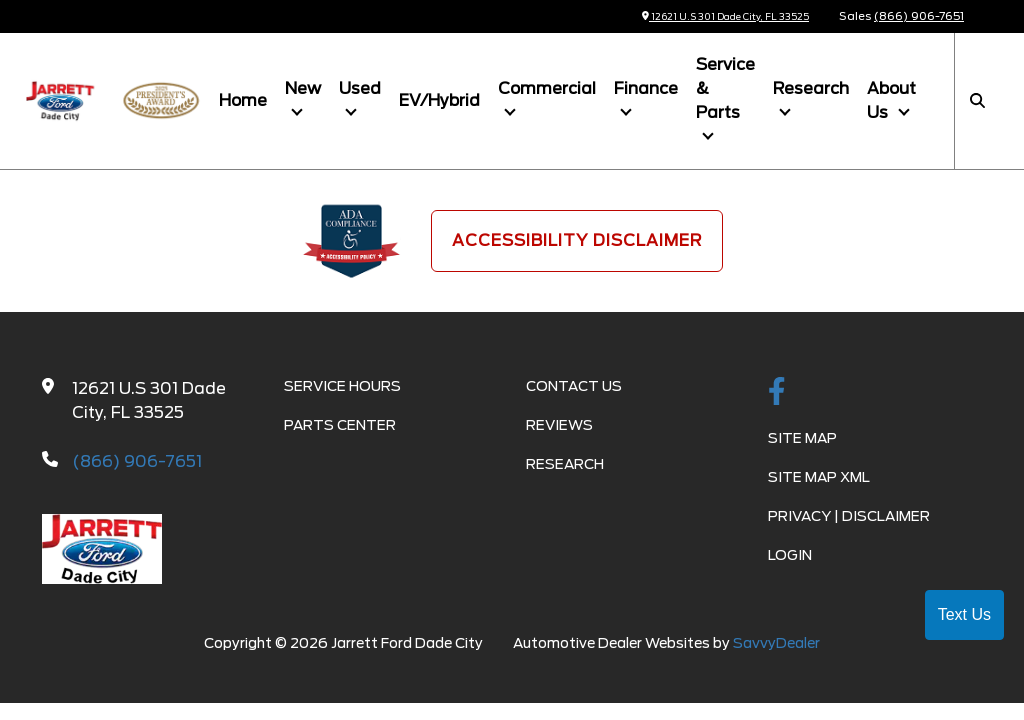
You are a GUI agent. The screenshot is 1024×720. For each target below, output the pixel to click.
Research (811, 88)
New (303, 88)
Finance (646, 88)
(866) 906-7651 (919, 16)
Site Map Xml (819, 477)
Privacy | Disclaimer (849, 516)
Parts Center (340, 425)
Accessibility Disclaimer (577, 240)
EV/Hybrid (439, 100)
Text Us (964, 614)
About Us (891, 100)
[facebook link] (777, 393)
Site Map (802, 438)
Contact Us (574, 386)
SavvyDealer (776, 643)
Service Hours (342, 386)
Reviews (559, 425)
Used (360, 88)
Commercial (547, 88)
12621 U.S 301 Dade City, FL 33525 (708, 16)
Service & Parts (725, 88)
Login (790, 555)
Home (243, 100)
